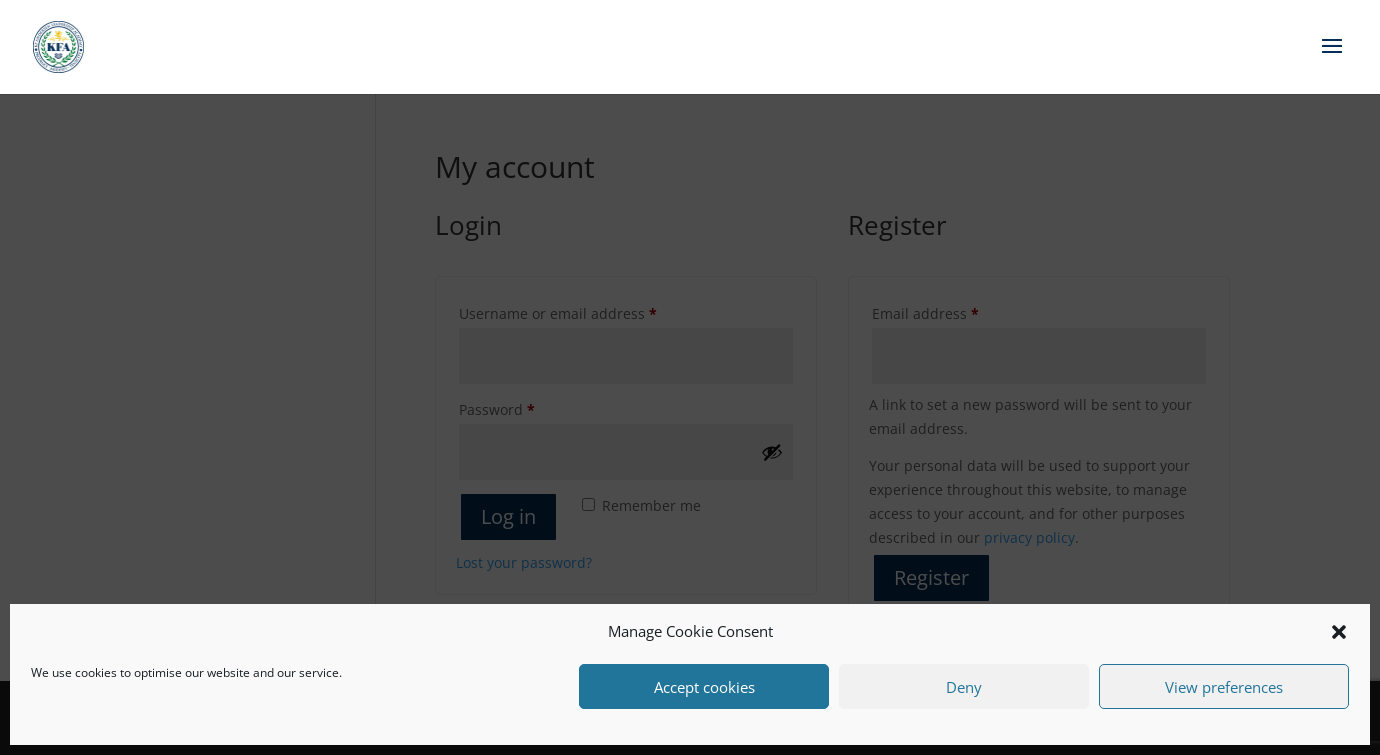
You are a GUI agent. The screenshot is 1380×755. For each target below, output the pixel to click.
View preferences (1224, 687)
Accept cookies (704, 687)
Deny (964, 687)
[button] (1339, 632)
